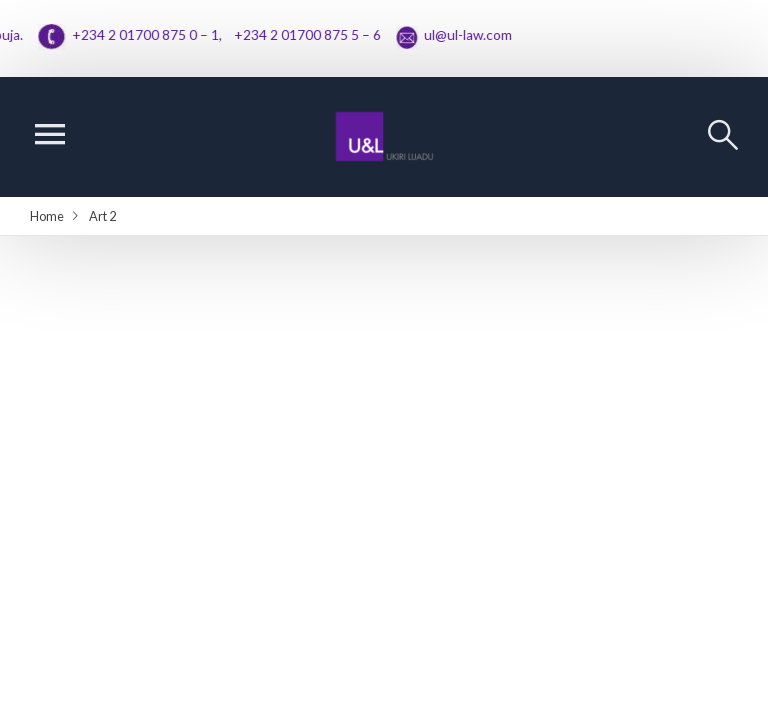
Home (47, 216)
